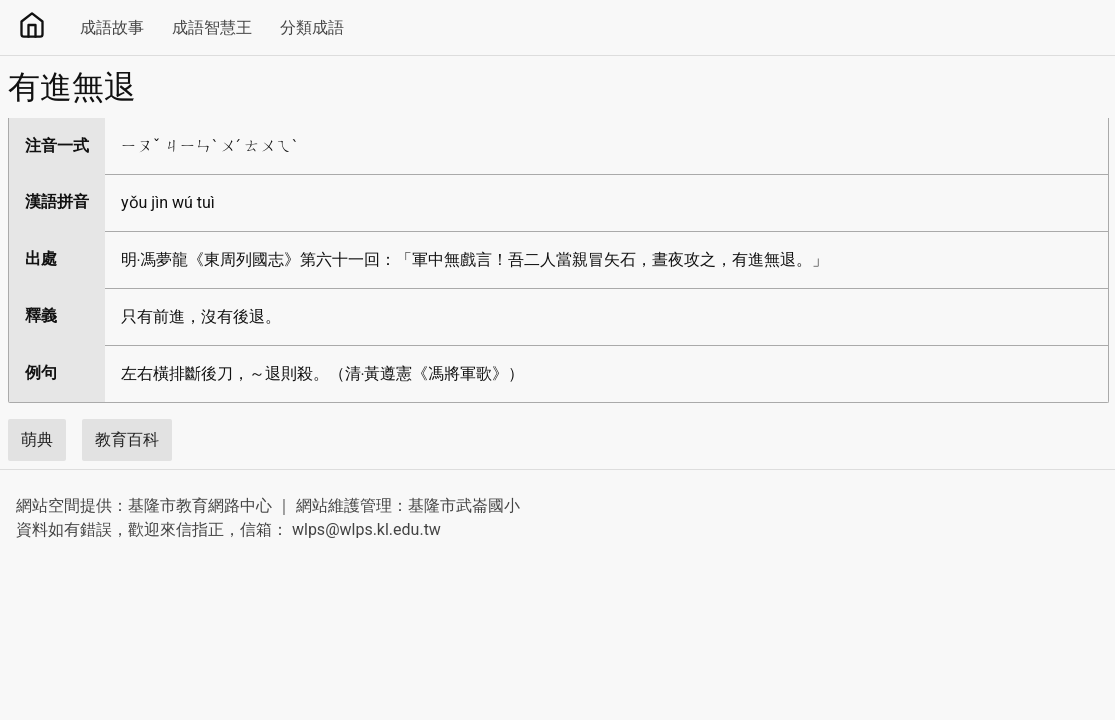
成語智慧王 (212, 27)
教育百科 (127, 439)
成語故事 (112, 27)
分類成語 (312, 27)
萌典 (37, 439)
